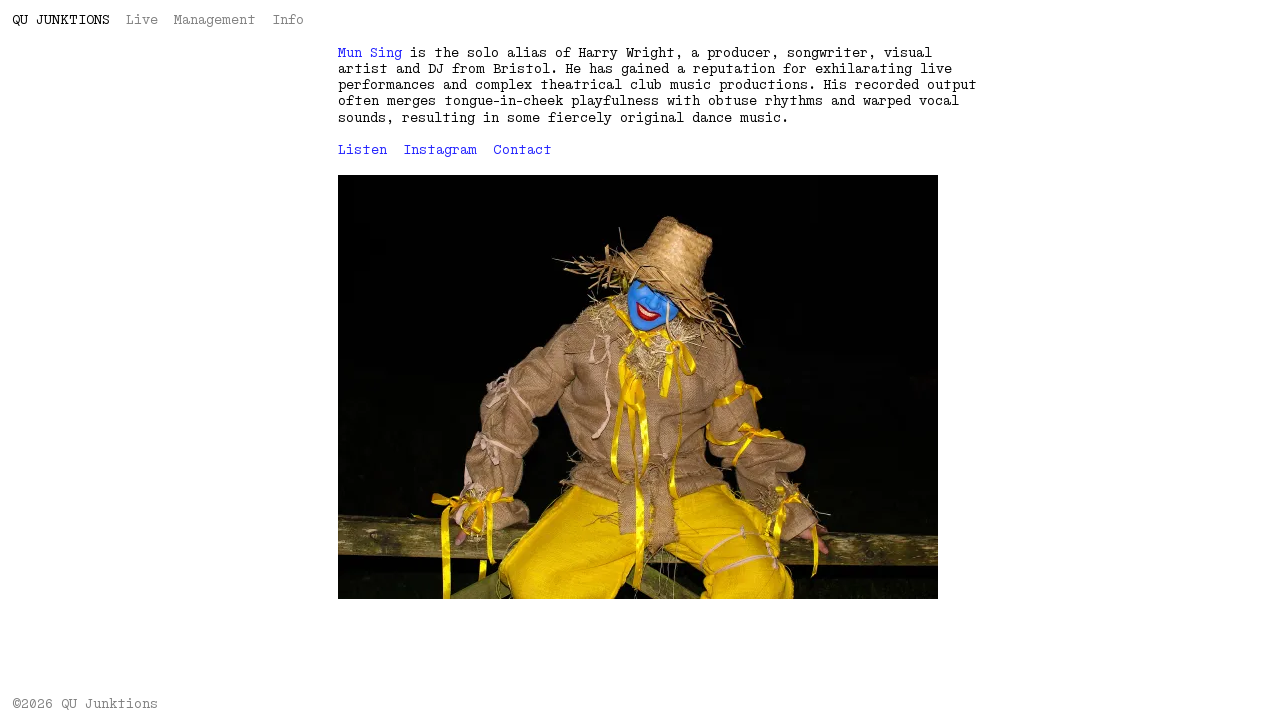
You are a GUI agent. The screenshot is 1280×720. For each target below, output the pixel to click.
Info (288, 20)
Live (142, 20)
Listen (362, 150)
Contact (522, 150)
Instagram (440, 150)
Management (215, 20)
